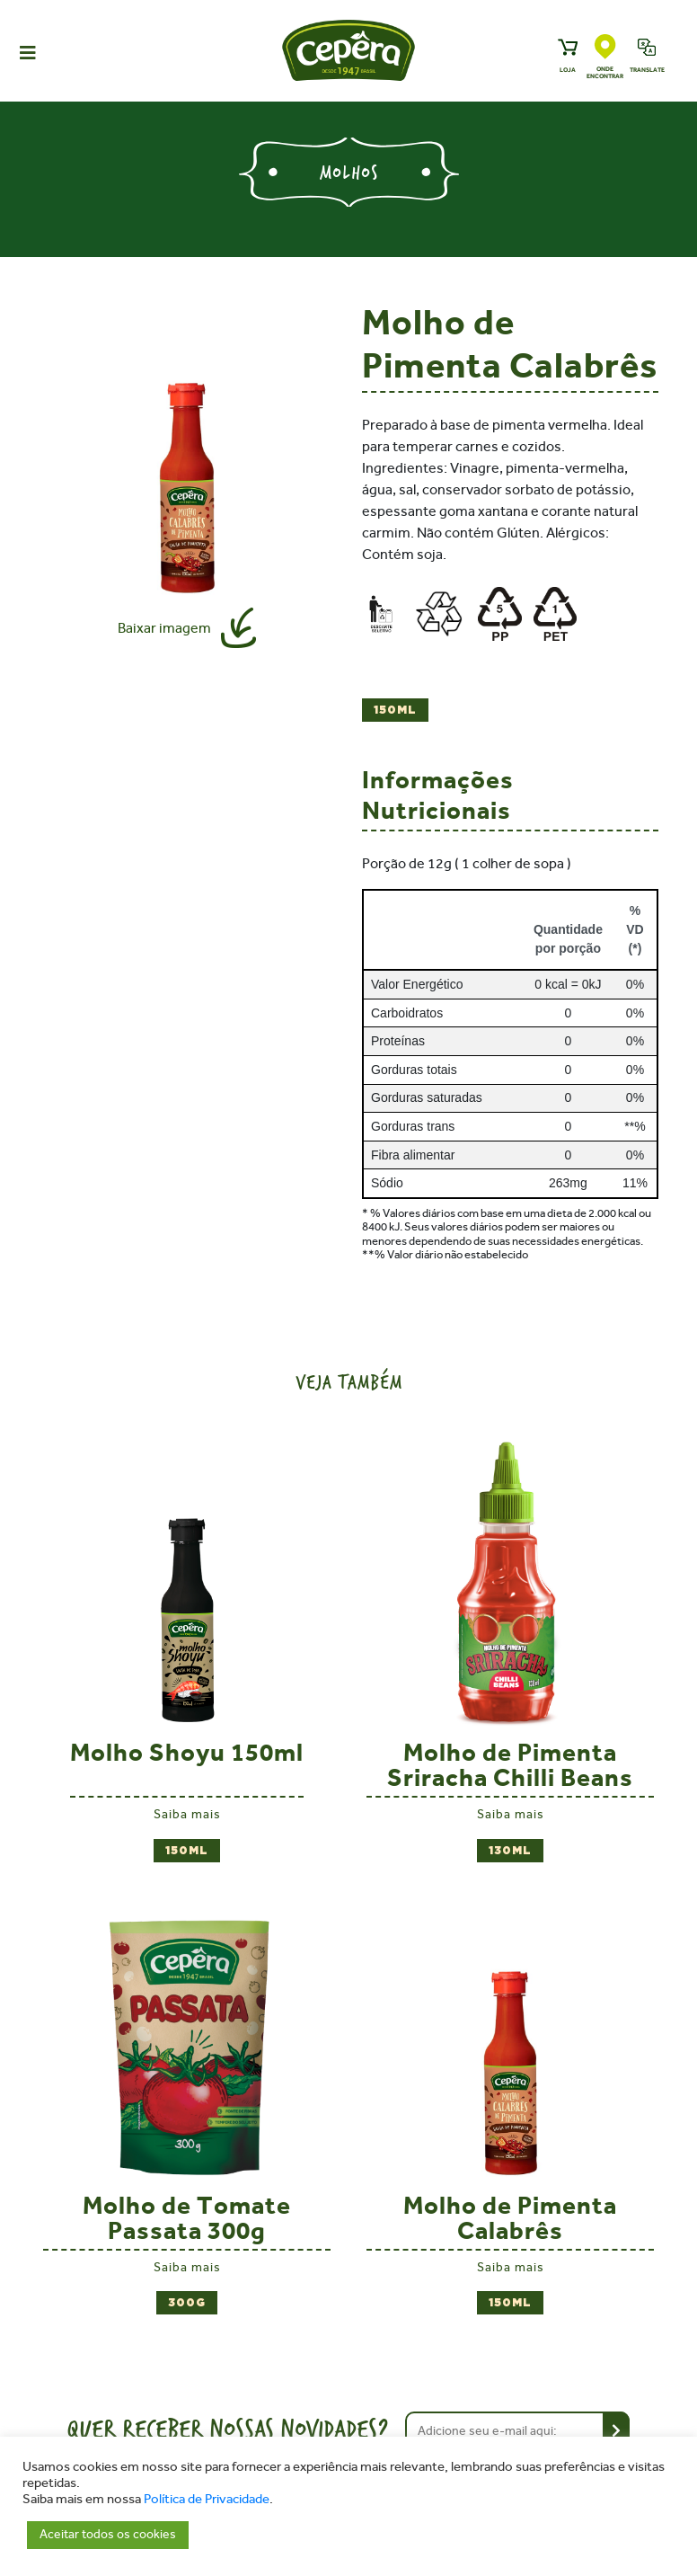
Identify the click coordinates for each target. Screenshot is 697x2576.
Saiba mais (187, 1814)
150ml (395, 710)
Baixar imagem (164, 627)
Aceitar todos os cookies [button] (108, 2534)
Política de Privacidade (206, 2499)
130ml (510, 1851)
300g (187, 2303)
